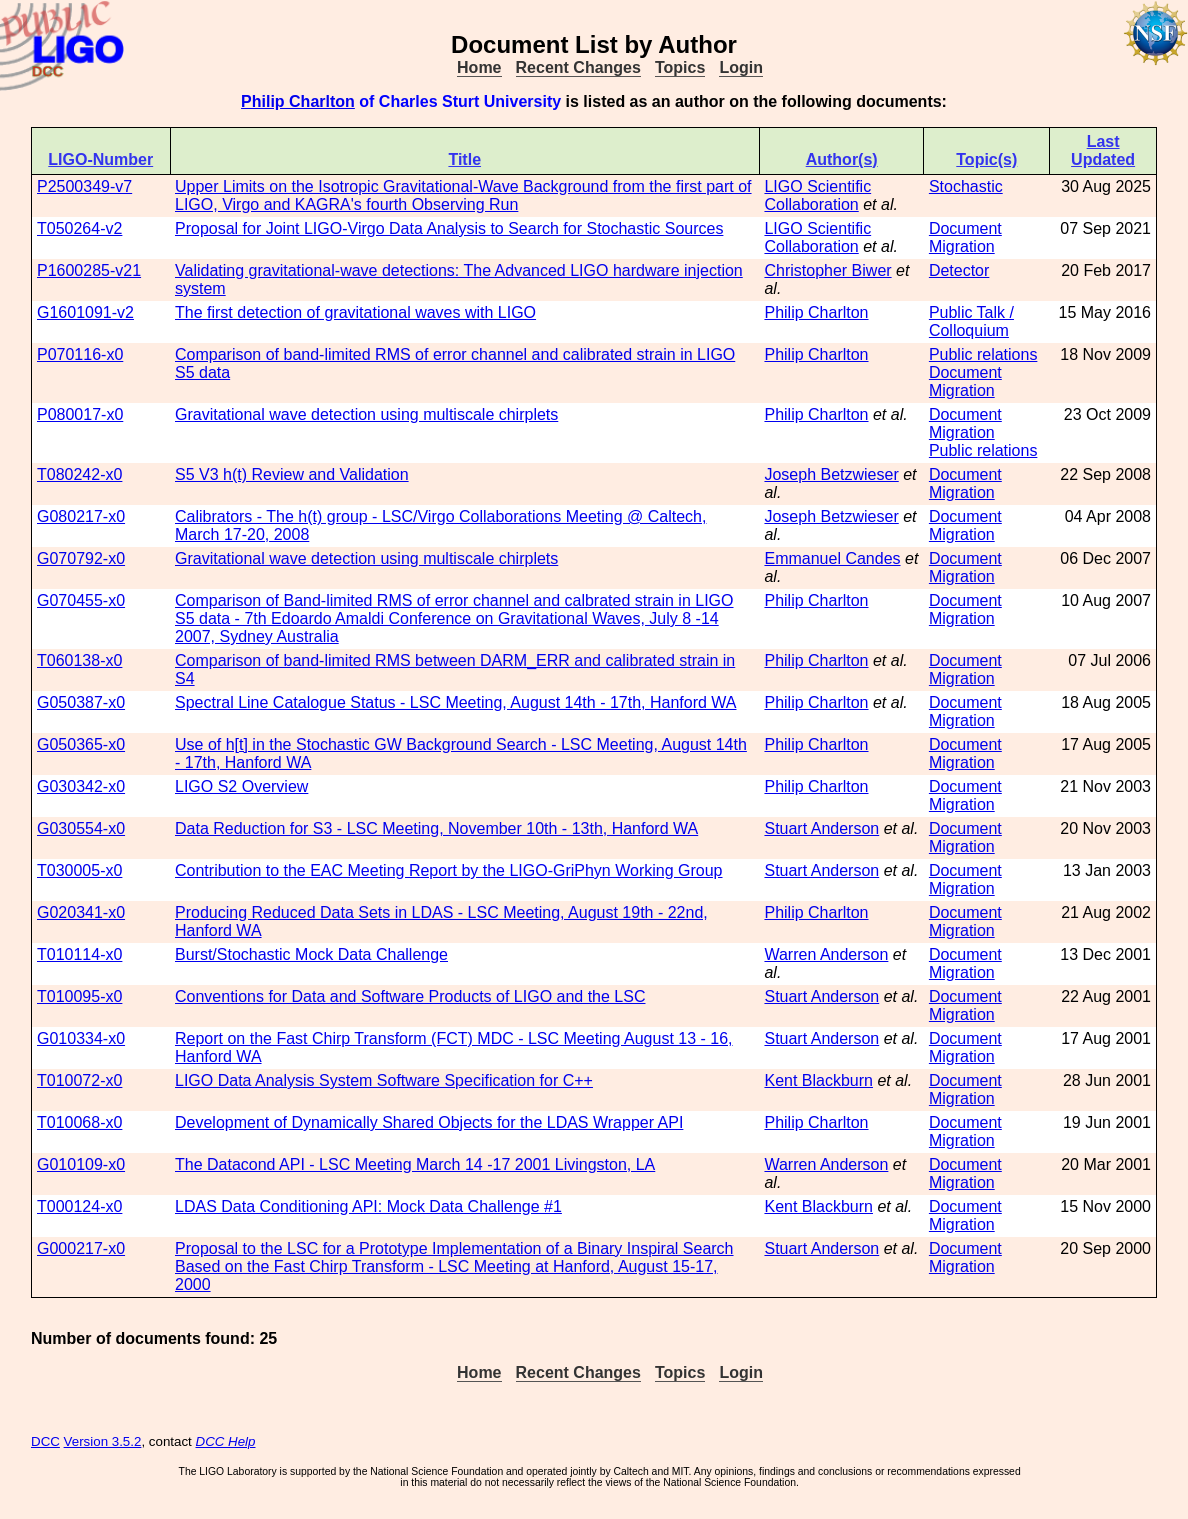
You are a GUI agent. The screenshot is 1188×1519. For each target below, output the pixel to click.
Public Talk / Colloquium (971, 321)
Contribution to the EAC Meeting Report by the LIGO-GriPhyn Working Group (449, 870)
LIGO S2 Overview (241, 786)
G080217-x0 (81, 516)
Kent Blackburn (818, 1080)
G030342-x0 (81, 786)
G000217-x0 (81, 1248)
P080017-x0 (80, 414)
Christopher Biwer (827, 270)
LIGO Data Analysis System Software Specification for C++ (384, 1080)
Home (479, 67)
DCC (45, 1441)
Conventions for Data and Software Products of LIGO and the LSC (410, 996)
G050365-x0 (81, 744)
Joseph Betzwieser (831, 474)
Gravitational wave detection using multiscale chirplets (366, 414)
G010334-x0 (81, 1038)
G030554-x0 (81, 828)
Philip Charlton (298, 101)
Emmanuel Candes (832, 558)
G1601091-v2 (85, 312)
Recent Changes (578, 67)
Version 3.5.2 (103, 1441)
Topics (680, 67)
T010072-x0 (79, 1080)
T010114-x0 (79, 954)
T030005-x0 (79, 870)
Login (741, 67)
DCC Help (226, 1441)
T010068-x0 (79, 1122)
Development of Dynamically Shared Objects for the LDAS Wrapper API (429, 1122)
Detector (959, 270)
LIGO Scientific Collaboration (817, 195)
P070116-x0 (80, 354)
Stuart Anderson (821, 828)
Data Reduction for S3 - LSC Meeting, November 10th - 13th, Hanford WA (436, 828)
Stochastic (966, 186)
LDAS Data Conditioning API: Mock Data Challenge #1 (368, 1206)
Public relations (983, 354)
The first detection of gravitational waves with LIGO (355, 312)
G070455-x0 (81, 600)
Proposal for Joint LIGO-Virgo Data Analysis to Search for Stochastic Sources (449, 228)
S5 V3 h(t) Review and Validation (292, 474)
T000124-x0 (79, 1206)
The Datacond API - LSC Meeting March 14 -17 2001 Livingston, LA (415, 1164)
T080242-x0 (79, 474)
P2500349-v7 (84, 186)
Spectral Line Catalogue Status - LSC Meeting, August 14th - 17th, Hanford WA (456, 702)
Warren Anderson (826, 954)
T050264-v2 (79, 228)
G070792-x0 (81, 558)
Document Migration (965, 237)
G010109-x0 (81, 1164)
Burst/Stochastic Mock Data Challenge (311, 954)
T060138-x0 (79, 660)
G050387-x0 (81, 702)
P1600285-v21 (89, 270)
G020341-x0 (81, 912)
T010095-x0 (79, 996)
